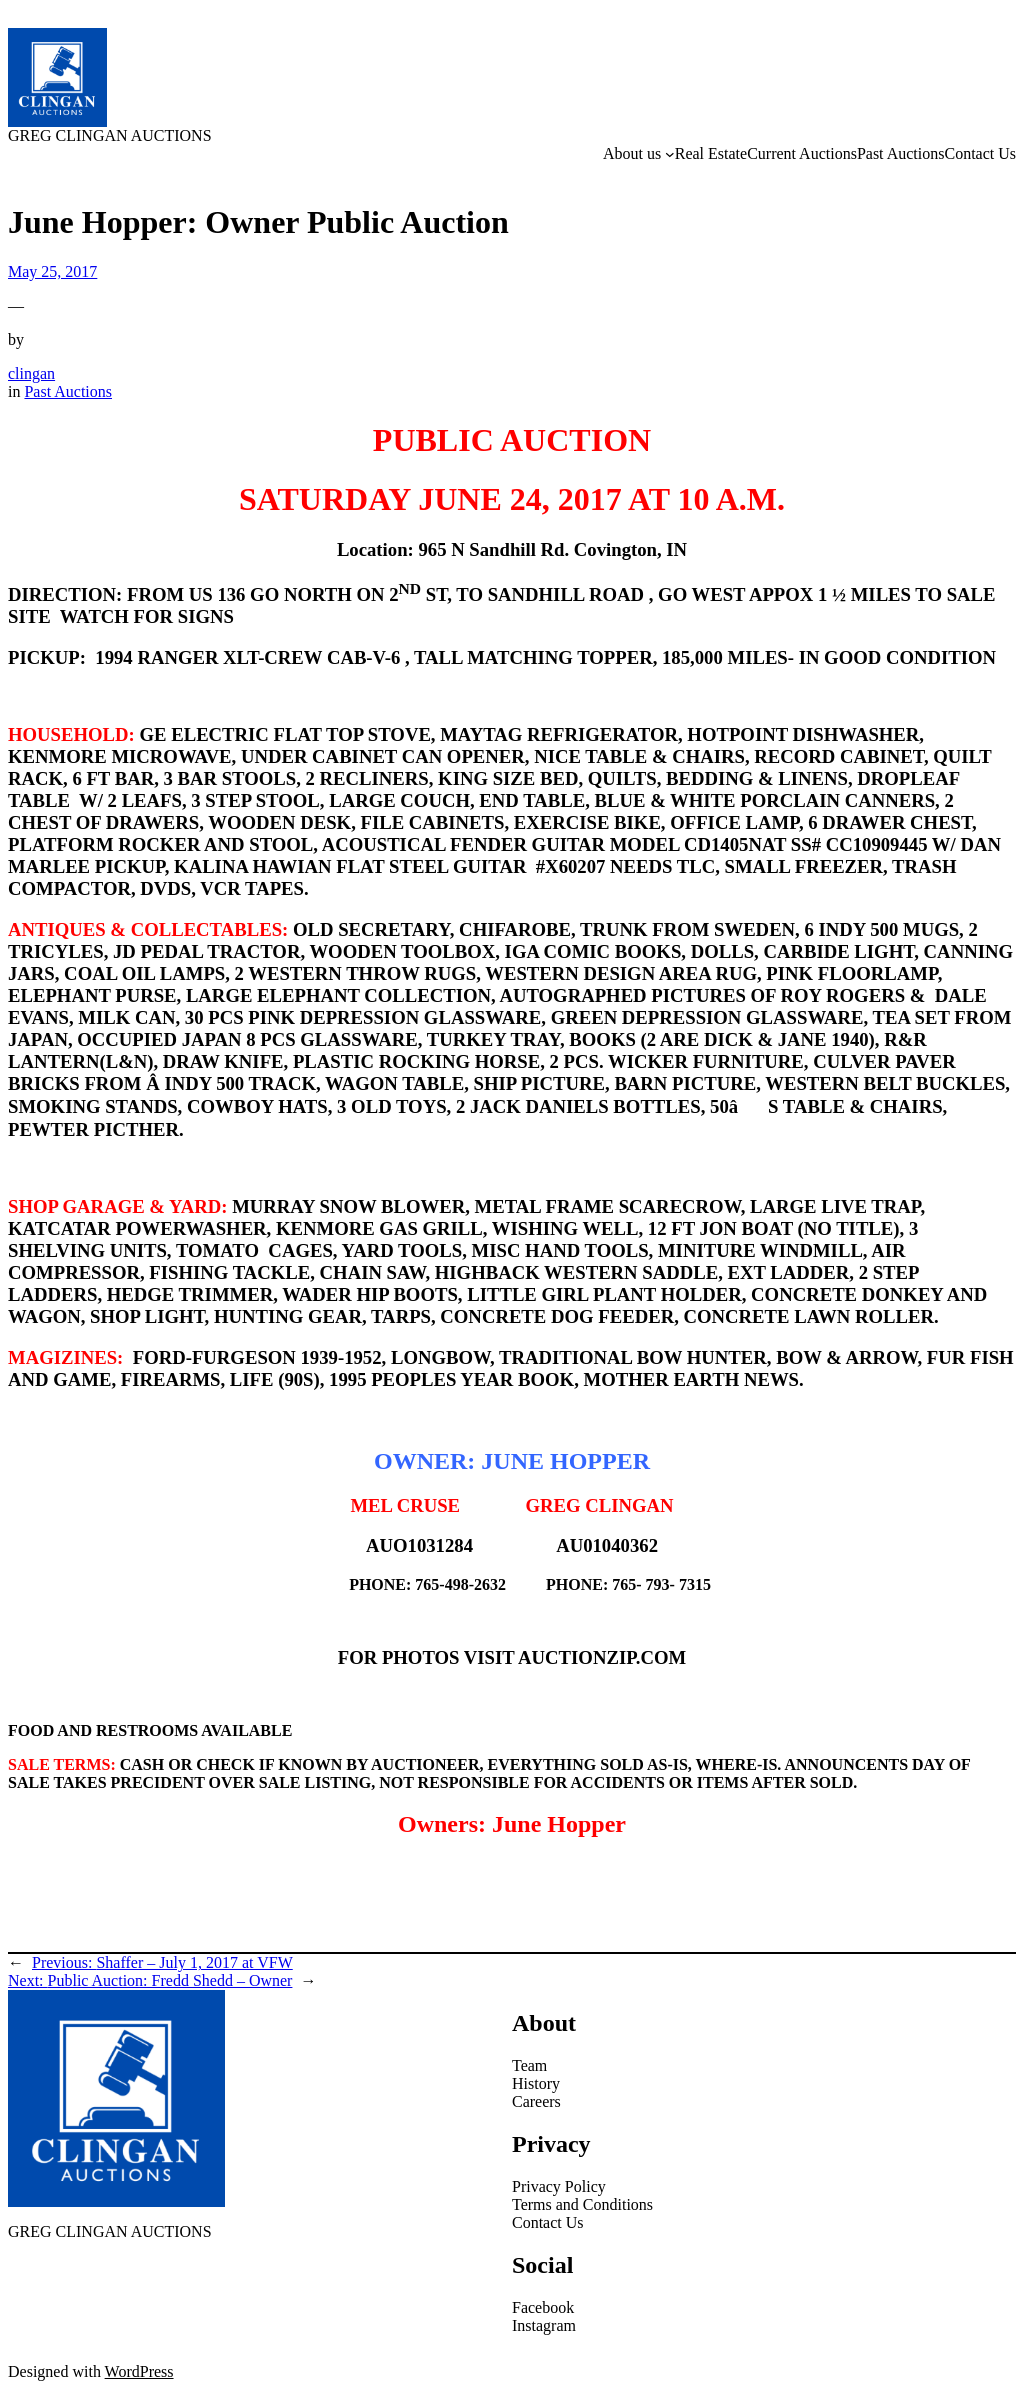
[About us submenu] (670, 154)
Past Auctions (68, 391)
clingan (31, 373)
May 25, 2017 (52, 271)
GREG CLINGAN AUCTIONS (110, 135)
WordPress (139, 2371)
